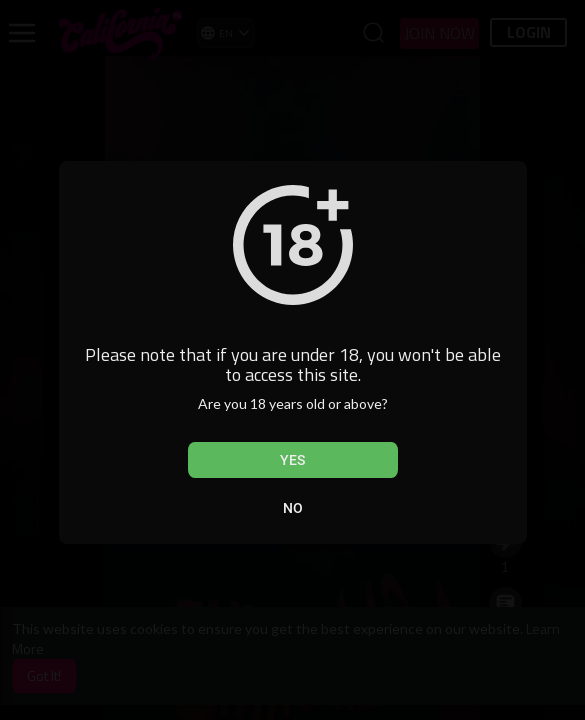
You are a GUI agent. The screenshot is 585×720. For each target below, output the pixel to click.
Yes (292, 460)
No (293, 508)
